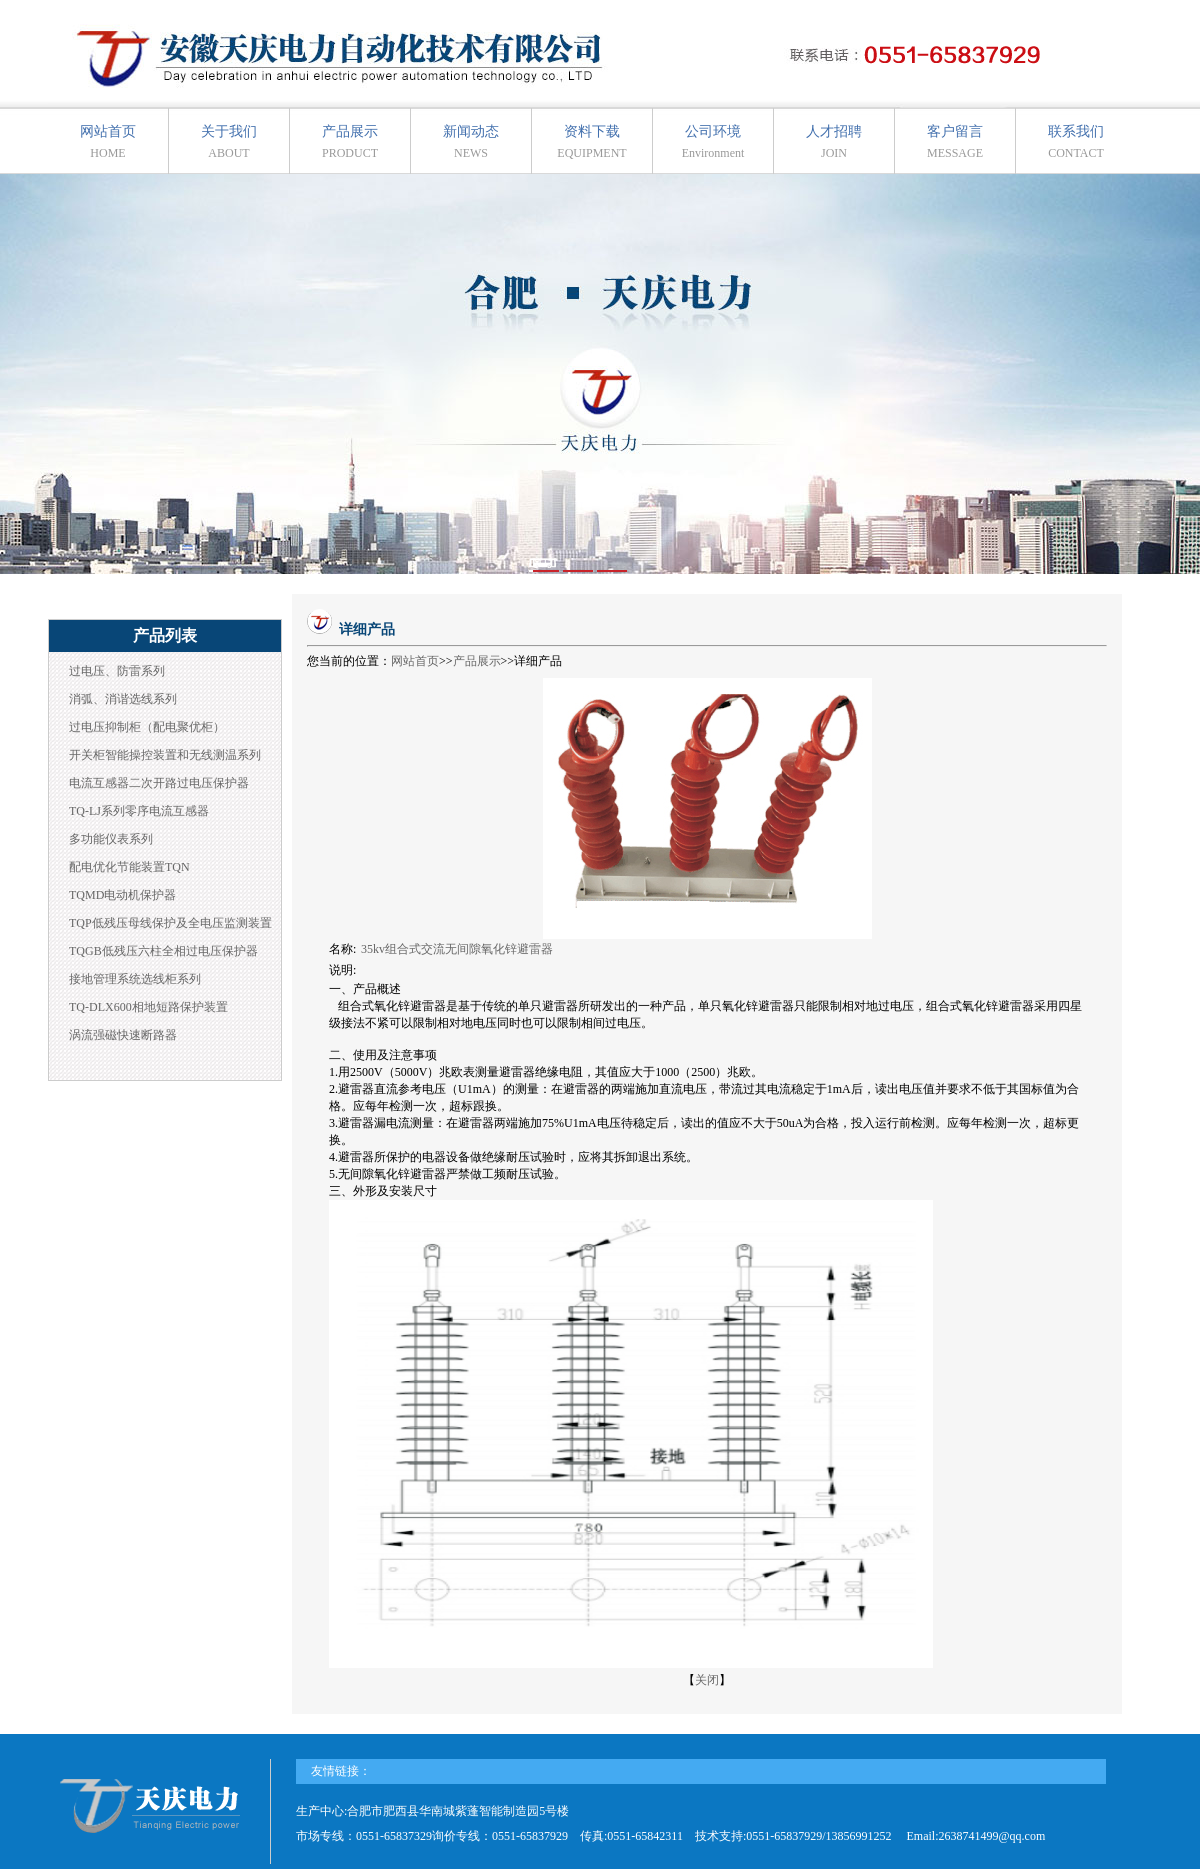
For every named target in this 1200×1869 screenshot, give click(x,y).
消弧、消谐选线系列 (123, 699)
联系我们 (1076, 142)
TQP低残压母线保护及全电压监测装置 (170, 923)
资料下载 (591, 142)
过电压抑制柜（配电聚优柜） (147, 727)
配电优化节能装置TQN (129, 867)
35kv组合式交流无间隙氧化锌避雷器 (458, 949)
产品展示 (350, 142)
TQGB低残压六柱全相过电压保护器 (163, 951)
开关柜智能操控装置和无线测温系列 (165, 755)
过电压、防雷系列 (117, 671)
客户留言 (955, 142)
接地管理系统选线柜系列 (135, 979)
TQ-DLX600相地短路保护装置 (148, 1007)
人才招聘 (834, 142)
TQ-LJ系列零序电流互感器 (139, 811)
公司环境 (713, 142)
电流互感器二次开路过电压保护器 (159, 783)
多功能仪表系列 (111, 839)
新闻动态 (471, 142)
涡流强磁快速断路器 (123, 1035)
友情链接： (341, 1771)
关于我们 (229, 142)
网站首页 (108, 142)
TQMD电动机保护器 (122, 895)
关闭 (707, 1680)
